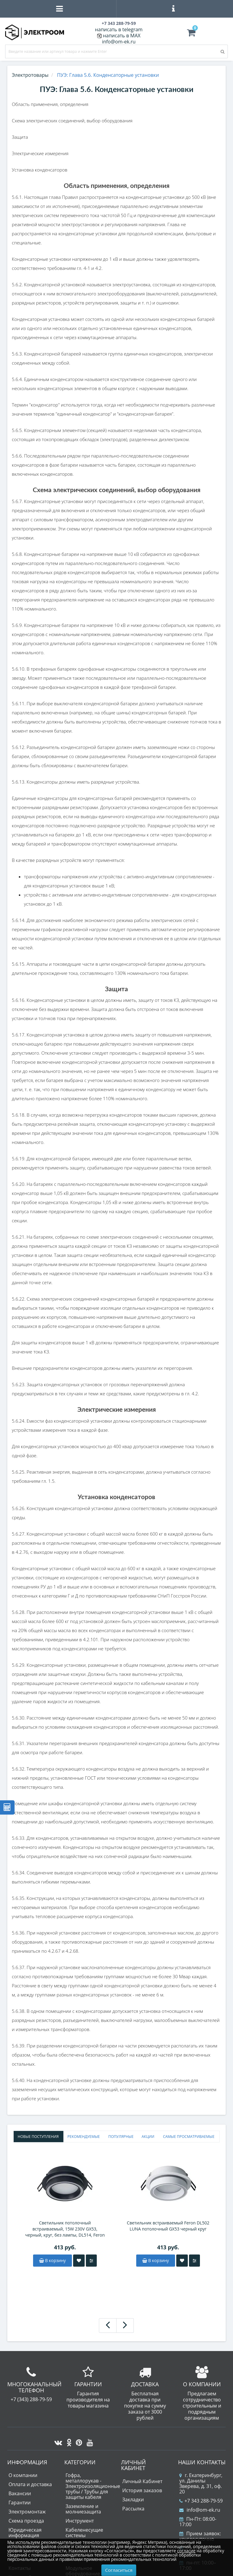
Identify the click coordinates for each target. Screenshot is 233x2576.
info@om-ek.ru (119, 41)
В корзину (52, 2260)
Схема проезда (26, 2520)
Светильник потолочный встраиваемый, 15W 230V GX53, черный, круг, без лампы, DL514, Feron (65, 2229)
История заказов (142, 2490)
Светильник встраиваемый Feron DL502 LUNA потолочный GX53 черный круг (168, 2226)
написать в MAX (121, 35)
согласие (186, 2551)
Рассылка (133, 2508)
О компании (22, 2475)
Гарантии (19, 2502)
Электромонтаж (27, 2511)
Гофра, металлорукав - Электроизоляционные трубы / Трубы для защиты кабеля (93, 2486)
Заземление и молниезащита (83, 2509)
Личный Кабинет (142, 2481)
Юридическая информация (25, 2533)
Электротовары (30, 75)
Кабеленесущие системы (84, 2533)
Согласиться (119, 2570)
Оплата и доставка (30, 2484)
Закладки (133, 2499)
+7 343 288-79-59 (201, 2500)
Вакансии (19, 2493)
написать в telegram (119, 29)
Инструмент (80, 2520)
